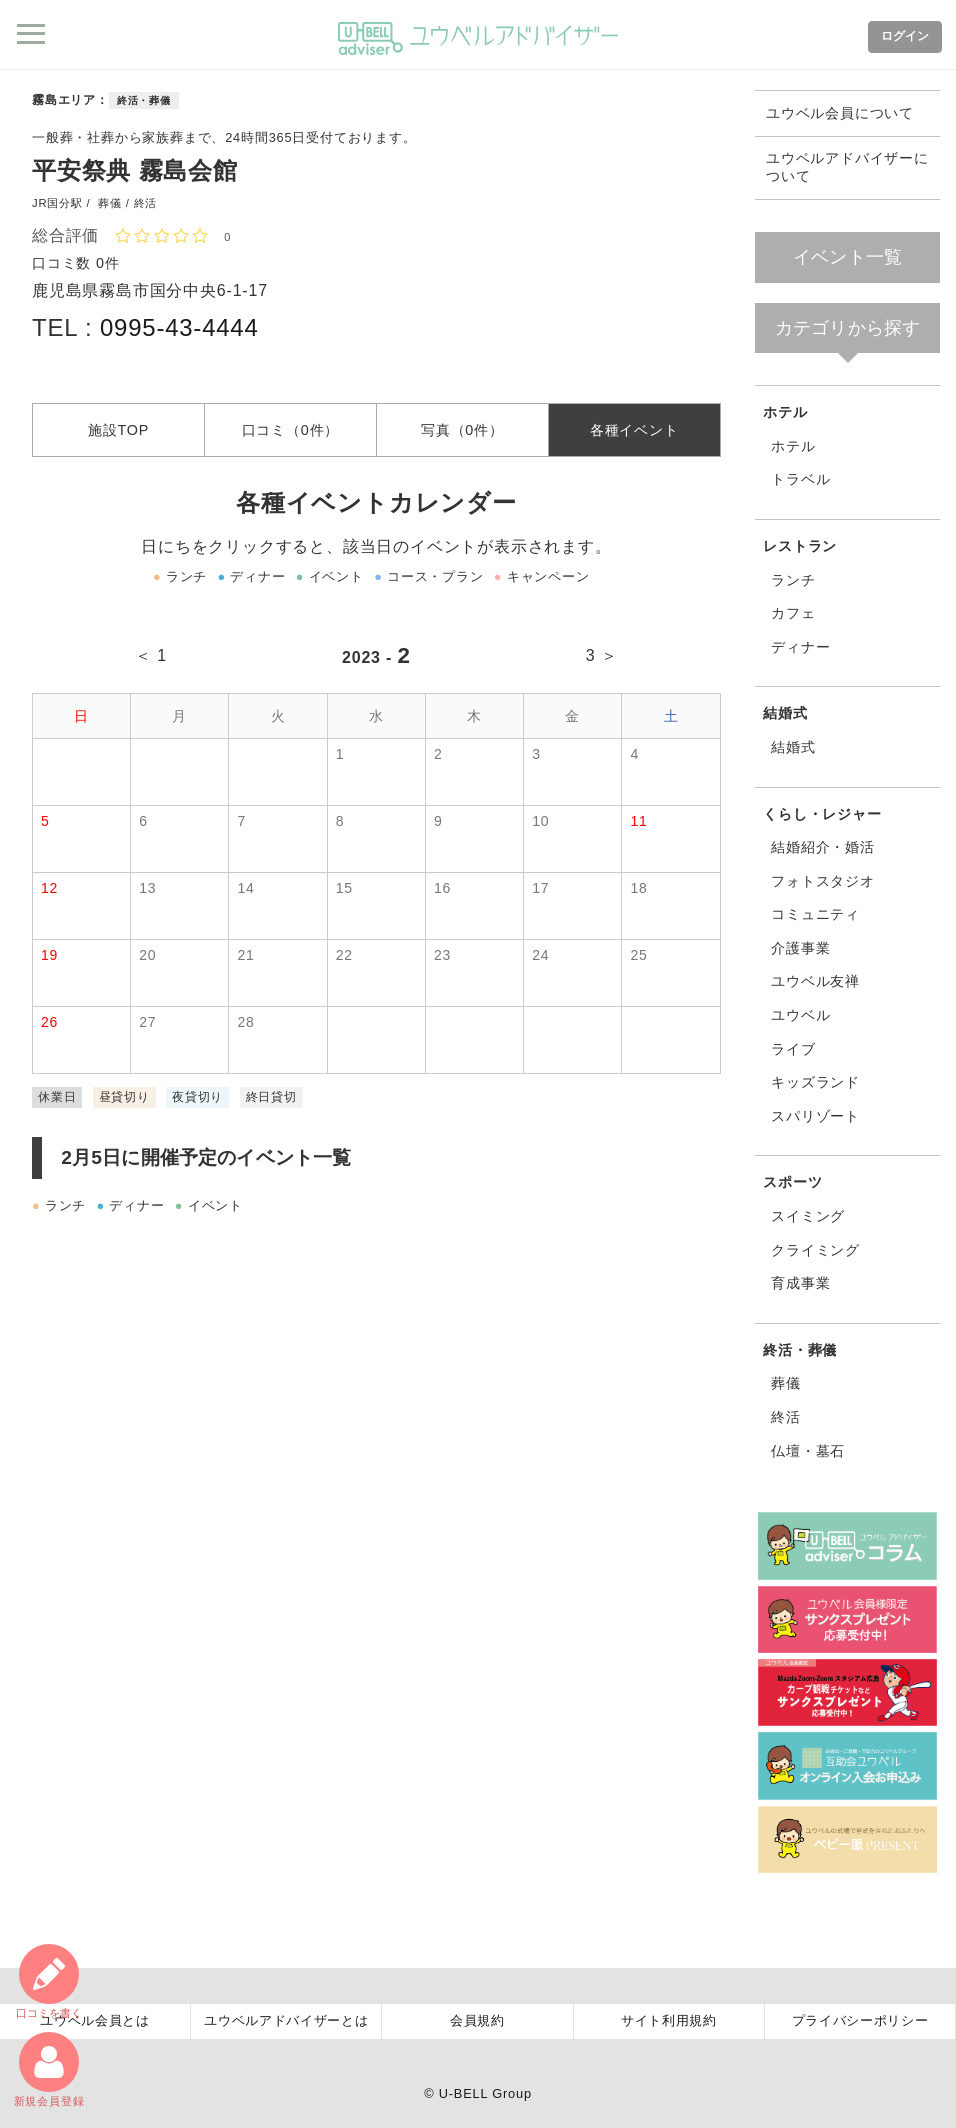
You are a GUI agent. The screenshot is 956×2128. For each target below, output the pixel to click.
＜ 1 (151, 655)
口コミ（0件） (291, 429)
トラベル (800, 479)
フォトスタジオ (823, 881)
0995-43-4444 (179, 327)
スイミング (808, 1216)
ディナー (800, 647)
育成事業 (800, 1283)
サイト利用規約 (669, 2020)
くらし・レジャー (822, 814)
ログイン (905, 36)
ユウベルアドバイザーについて (847, 167)
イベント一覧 (847, 257)
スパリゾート (815, 1116)
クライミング (815, 1250)
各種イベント (634, 429)
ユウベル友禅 (815, 981)
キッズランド (815, 1082)
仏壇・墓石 (808, 1451)
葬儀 (786, 1383)
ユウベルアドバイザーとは (286, 2020)
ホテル (785, 412)
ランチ (793, 580)
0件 (108, 263)
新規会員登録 (49, 2069)
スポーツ (792, 1182)
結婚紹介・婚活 (823, 847)
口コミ (49, 1981)
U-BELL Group (485, 2093)
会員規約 (477, 2020)
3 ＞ (602, 655)
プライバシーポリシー (860, 2020)
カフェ (793, 613)
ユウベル (800, 1015)
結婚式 (785, 713)
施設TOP (118, 429)
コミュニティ (815, 914)
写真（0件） (462, 429)
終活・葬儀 (144, 100)
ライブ (793, 1049)
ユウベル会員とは (94, 2020)
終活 (786, 1417)
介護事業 (800, 948)
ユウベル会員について (840, 113)
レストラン (800, 546)
